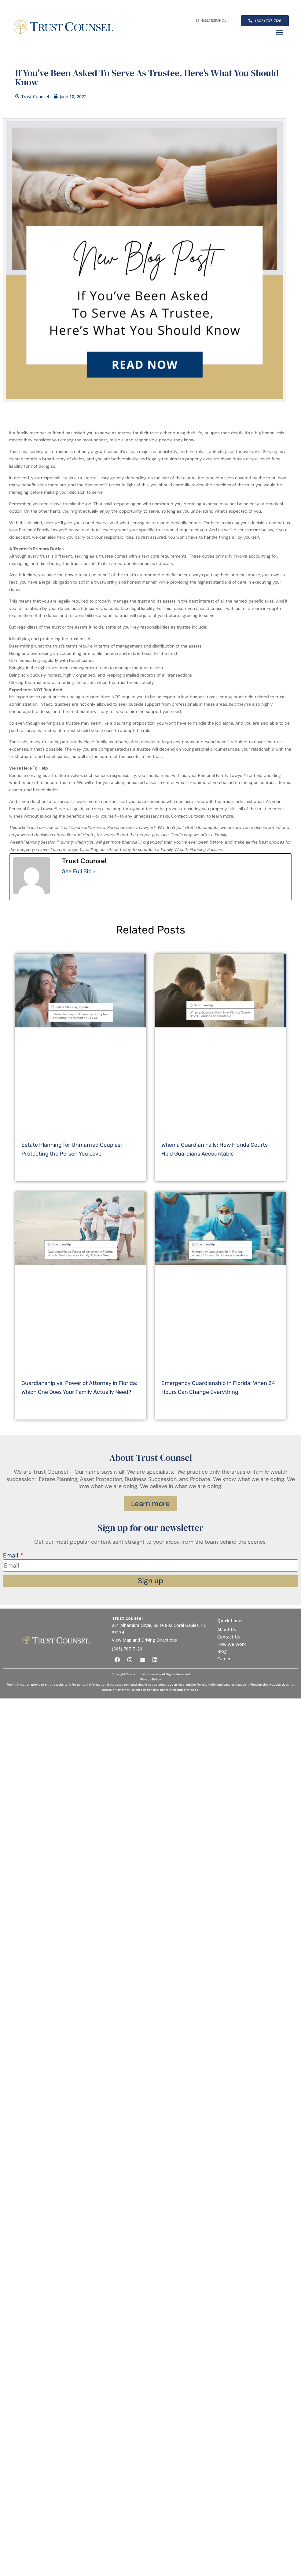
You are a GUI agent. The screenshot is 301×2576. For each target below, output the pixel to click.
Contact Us (229, 1637)
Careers (225, 1658)
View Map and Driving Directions (144, 1640)
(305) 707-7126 (127, 1649)
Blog (222, 1651)
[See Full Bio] (94, 871)
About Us (227, 1629)
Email (11, 1555)
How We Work (231, 1644)
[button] (279, 32)
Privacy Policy (150, 1679)
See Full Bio (77, 871)
